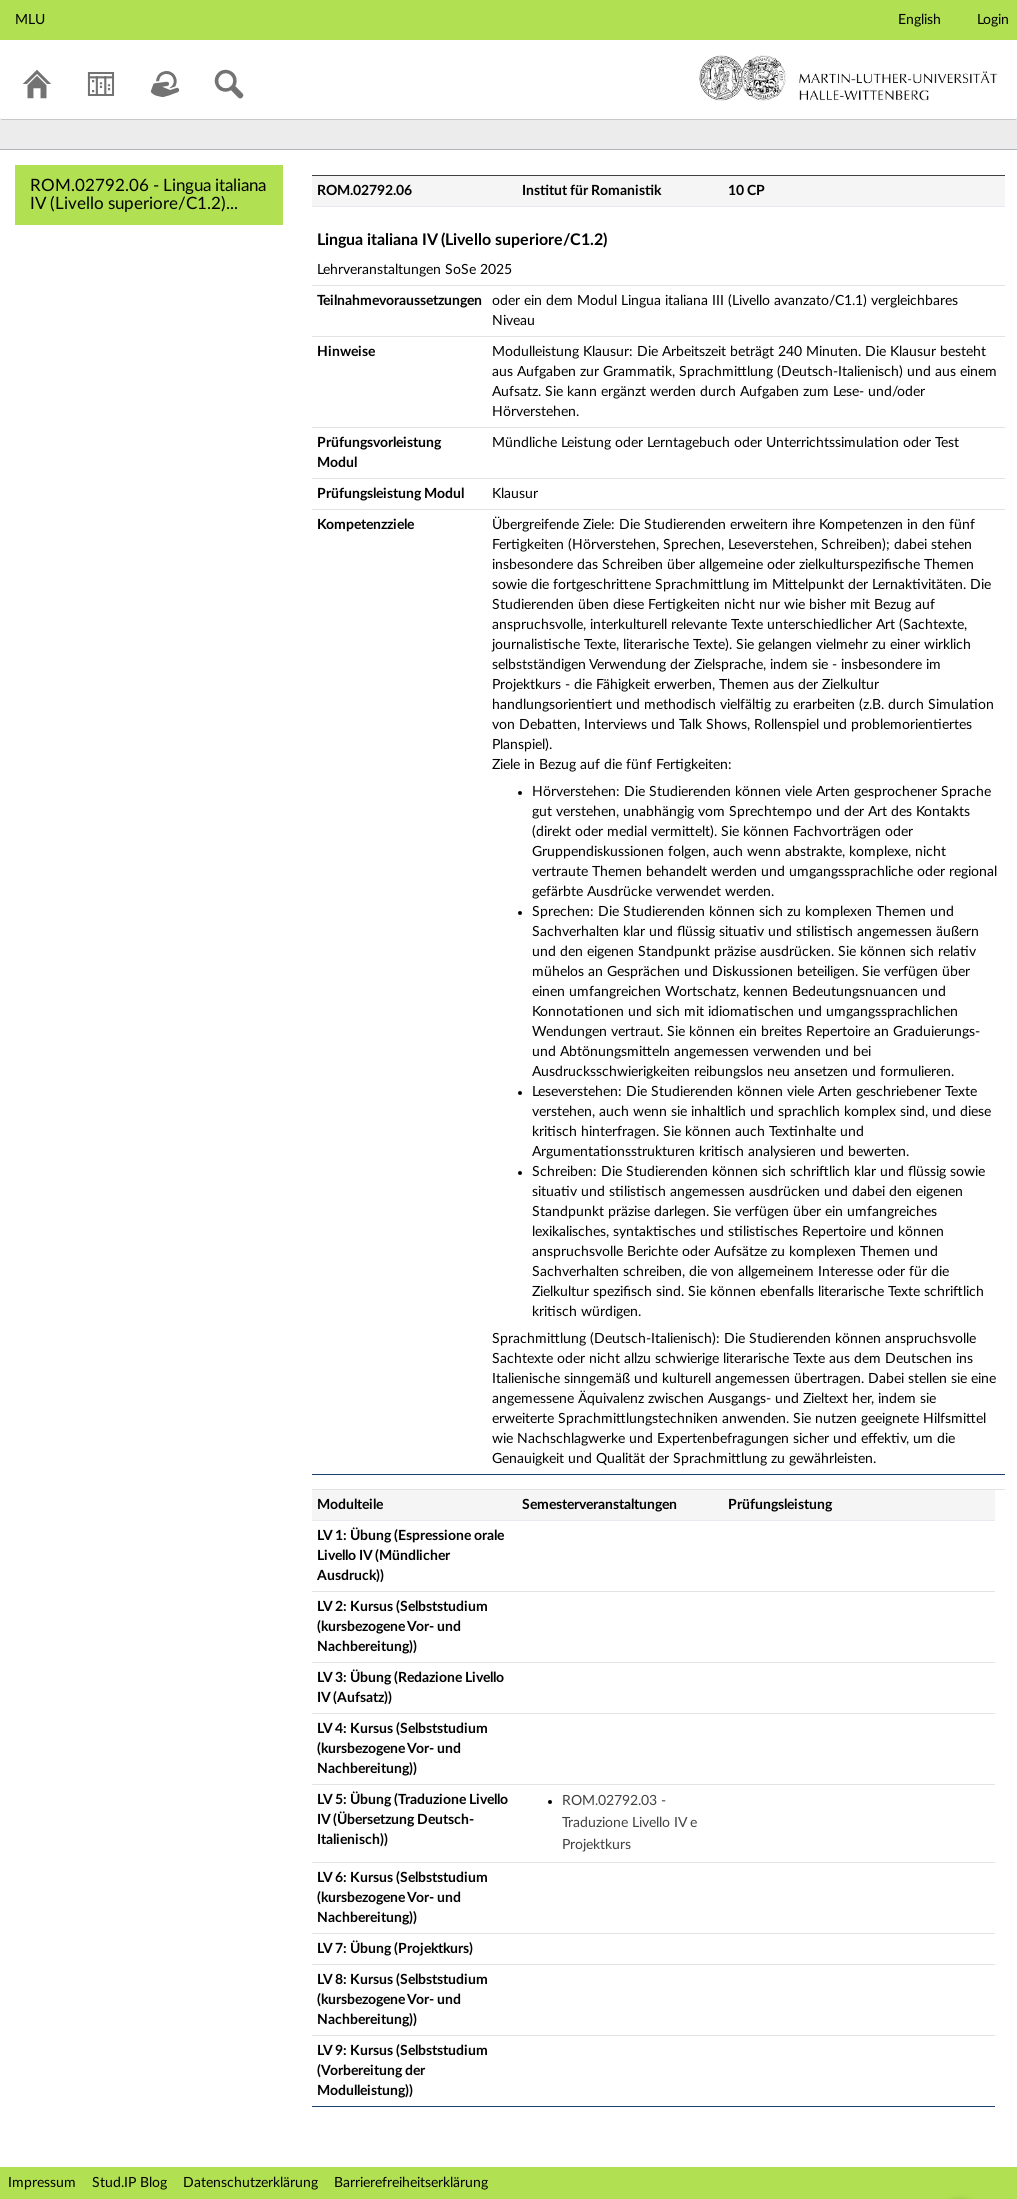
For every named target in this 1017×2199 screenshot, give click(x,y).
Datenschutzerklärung (250, 2183)
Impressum (42, 2183)
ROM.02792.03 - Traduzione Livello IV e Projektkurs (629, 1823)
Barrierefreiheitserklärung (411, 2183)
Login (993, 20)
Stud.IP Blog (129, 2183)
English (919, 20)
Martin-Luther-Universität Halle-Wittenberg (848, 78)
